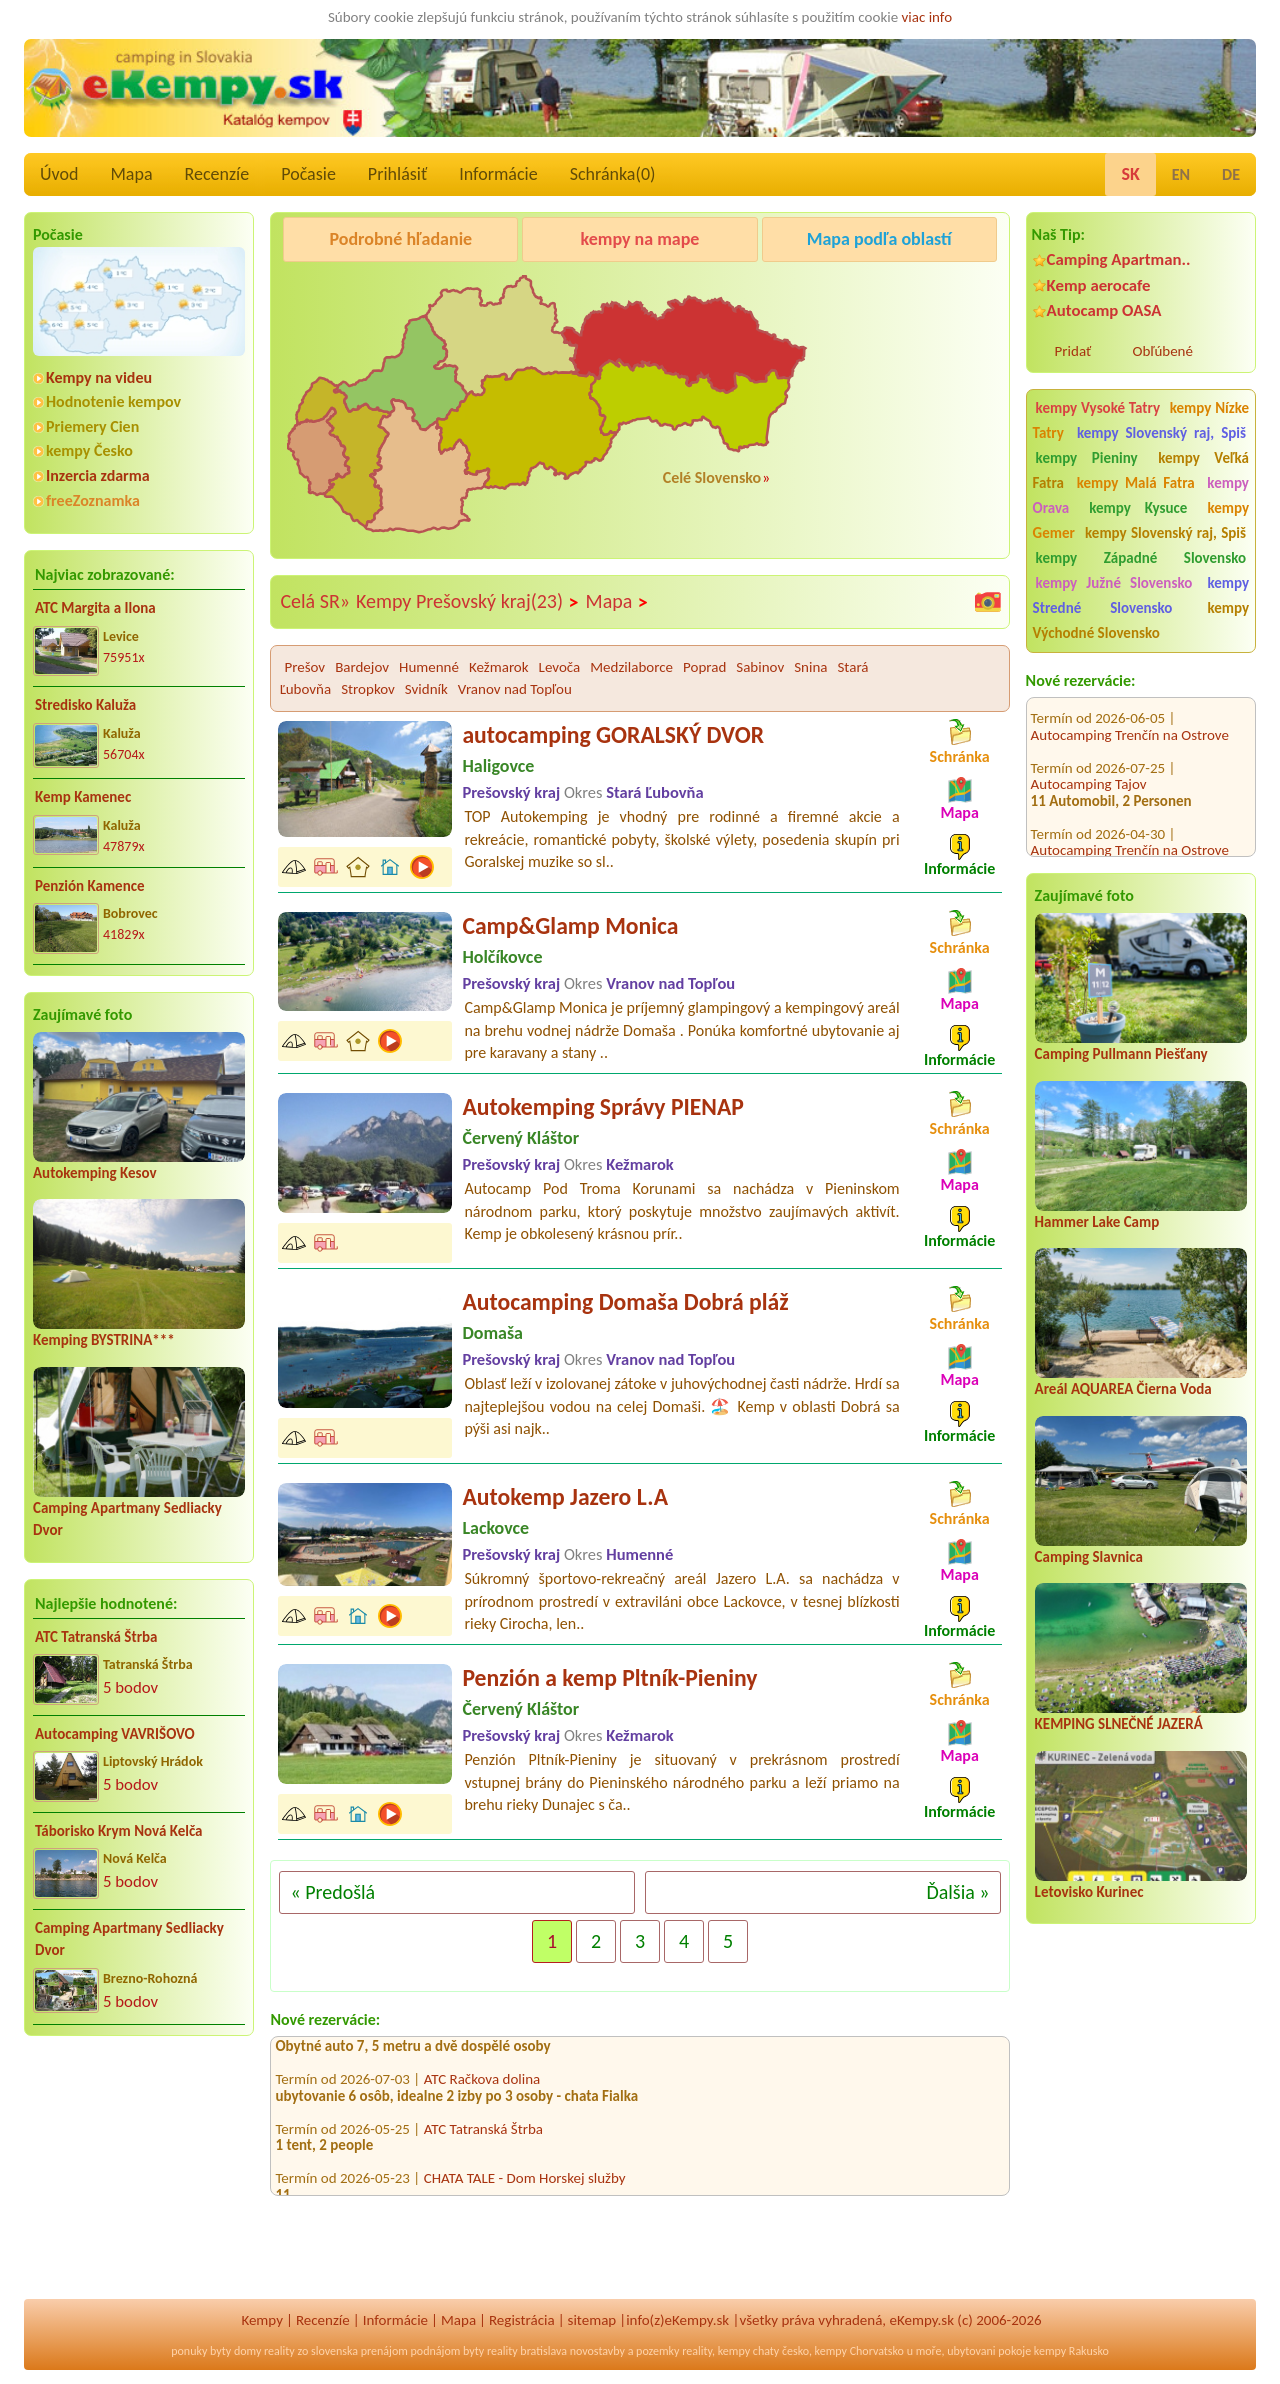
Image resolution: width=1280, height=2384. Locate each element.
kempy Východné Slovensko (1141, 620)
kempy (734, 2351)
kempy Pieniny (1087, 458)
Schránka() (613, 174)
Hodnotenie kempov (113, 401)
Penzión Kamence (90, 886)
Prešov (304, 667)
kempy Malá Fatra (1136, 483)
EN (1181, 174)
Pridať (1073, 351)
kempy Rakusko (1071, 2351)
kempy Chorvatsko (859, 2351)
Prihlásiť (397, 174)
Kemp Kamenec (83, 797)
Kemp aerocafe (1099, 285)
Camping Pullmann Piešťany (1121, 1054)
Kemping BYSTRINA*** (104, 1340)
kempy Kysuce (1138, 508)
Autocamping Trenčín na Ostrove (1130, 706)
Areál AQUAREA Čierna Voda (1123, 1389)
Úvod (59, 174)
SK (1130, 174)
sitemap (592, 2320)
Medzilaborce (631, 667)
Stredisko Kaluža (85, 705)
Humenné (429, 667)
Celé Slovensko (712, 477)
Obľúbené (1163, 351)
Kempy (262, 2320)
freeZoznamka (93, 500)
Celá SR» (315, 601)
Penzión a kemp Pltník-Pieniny (609, 1677)
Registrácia (522, 2320)
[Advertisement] (139, 2181)
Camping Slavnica (1089, 1557)
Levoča (560, 667)
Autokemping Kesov (95, 1173)
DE (1231, 174)
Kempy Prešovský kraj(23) (468, 602)
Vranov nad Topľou (515, 689)
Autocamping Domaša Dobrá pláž (625, 1301)
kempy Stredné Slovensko (1141, 595)
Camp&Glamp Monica (570, 925)
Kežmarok (499, 667)
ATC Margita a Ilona (95, 608)
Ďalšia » (957, 1892)
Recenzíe (217, 174)
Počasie (308, 174)
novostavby (597, 2351)
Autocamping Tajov (1089, 756)
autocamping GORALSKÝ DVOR (613, 734)
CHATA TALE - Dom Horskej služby (525, 2185)
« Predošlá (332, 1892)
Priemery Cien (92, 426)
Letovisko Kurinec (1089, 1892)
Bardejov (362, 667)
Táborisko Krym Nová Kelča (119, 1831)
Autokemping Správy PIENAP (603, 1106)
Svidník (426, 689)
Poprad (704, 667)
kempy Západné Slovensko (1141, 558)
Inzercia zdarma (98, 475)
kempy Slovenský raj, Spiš (1161, 433)
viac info (927, 17)
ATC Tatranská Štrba (96, 1637)
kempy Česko (89, 450)
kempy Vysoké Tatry (1098, 408)
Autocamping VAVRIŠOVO (115, 1734)
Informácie (498, 174)
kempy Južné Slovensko (1114, 583)
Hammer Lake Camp (1097, 1222)
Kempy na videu (99, 377)
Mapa (131, 174)
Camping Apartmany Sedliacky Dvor (129, 1939)
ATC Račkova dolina (482, 2086)
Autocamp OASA (1104, 310)
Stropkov (368, 689)
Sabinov (760, 667)
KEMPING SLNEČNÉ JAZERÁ (1119, 1724)
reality (279, 2351)
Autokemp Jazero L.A (565, 1496)
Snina (810, 667)
